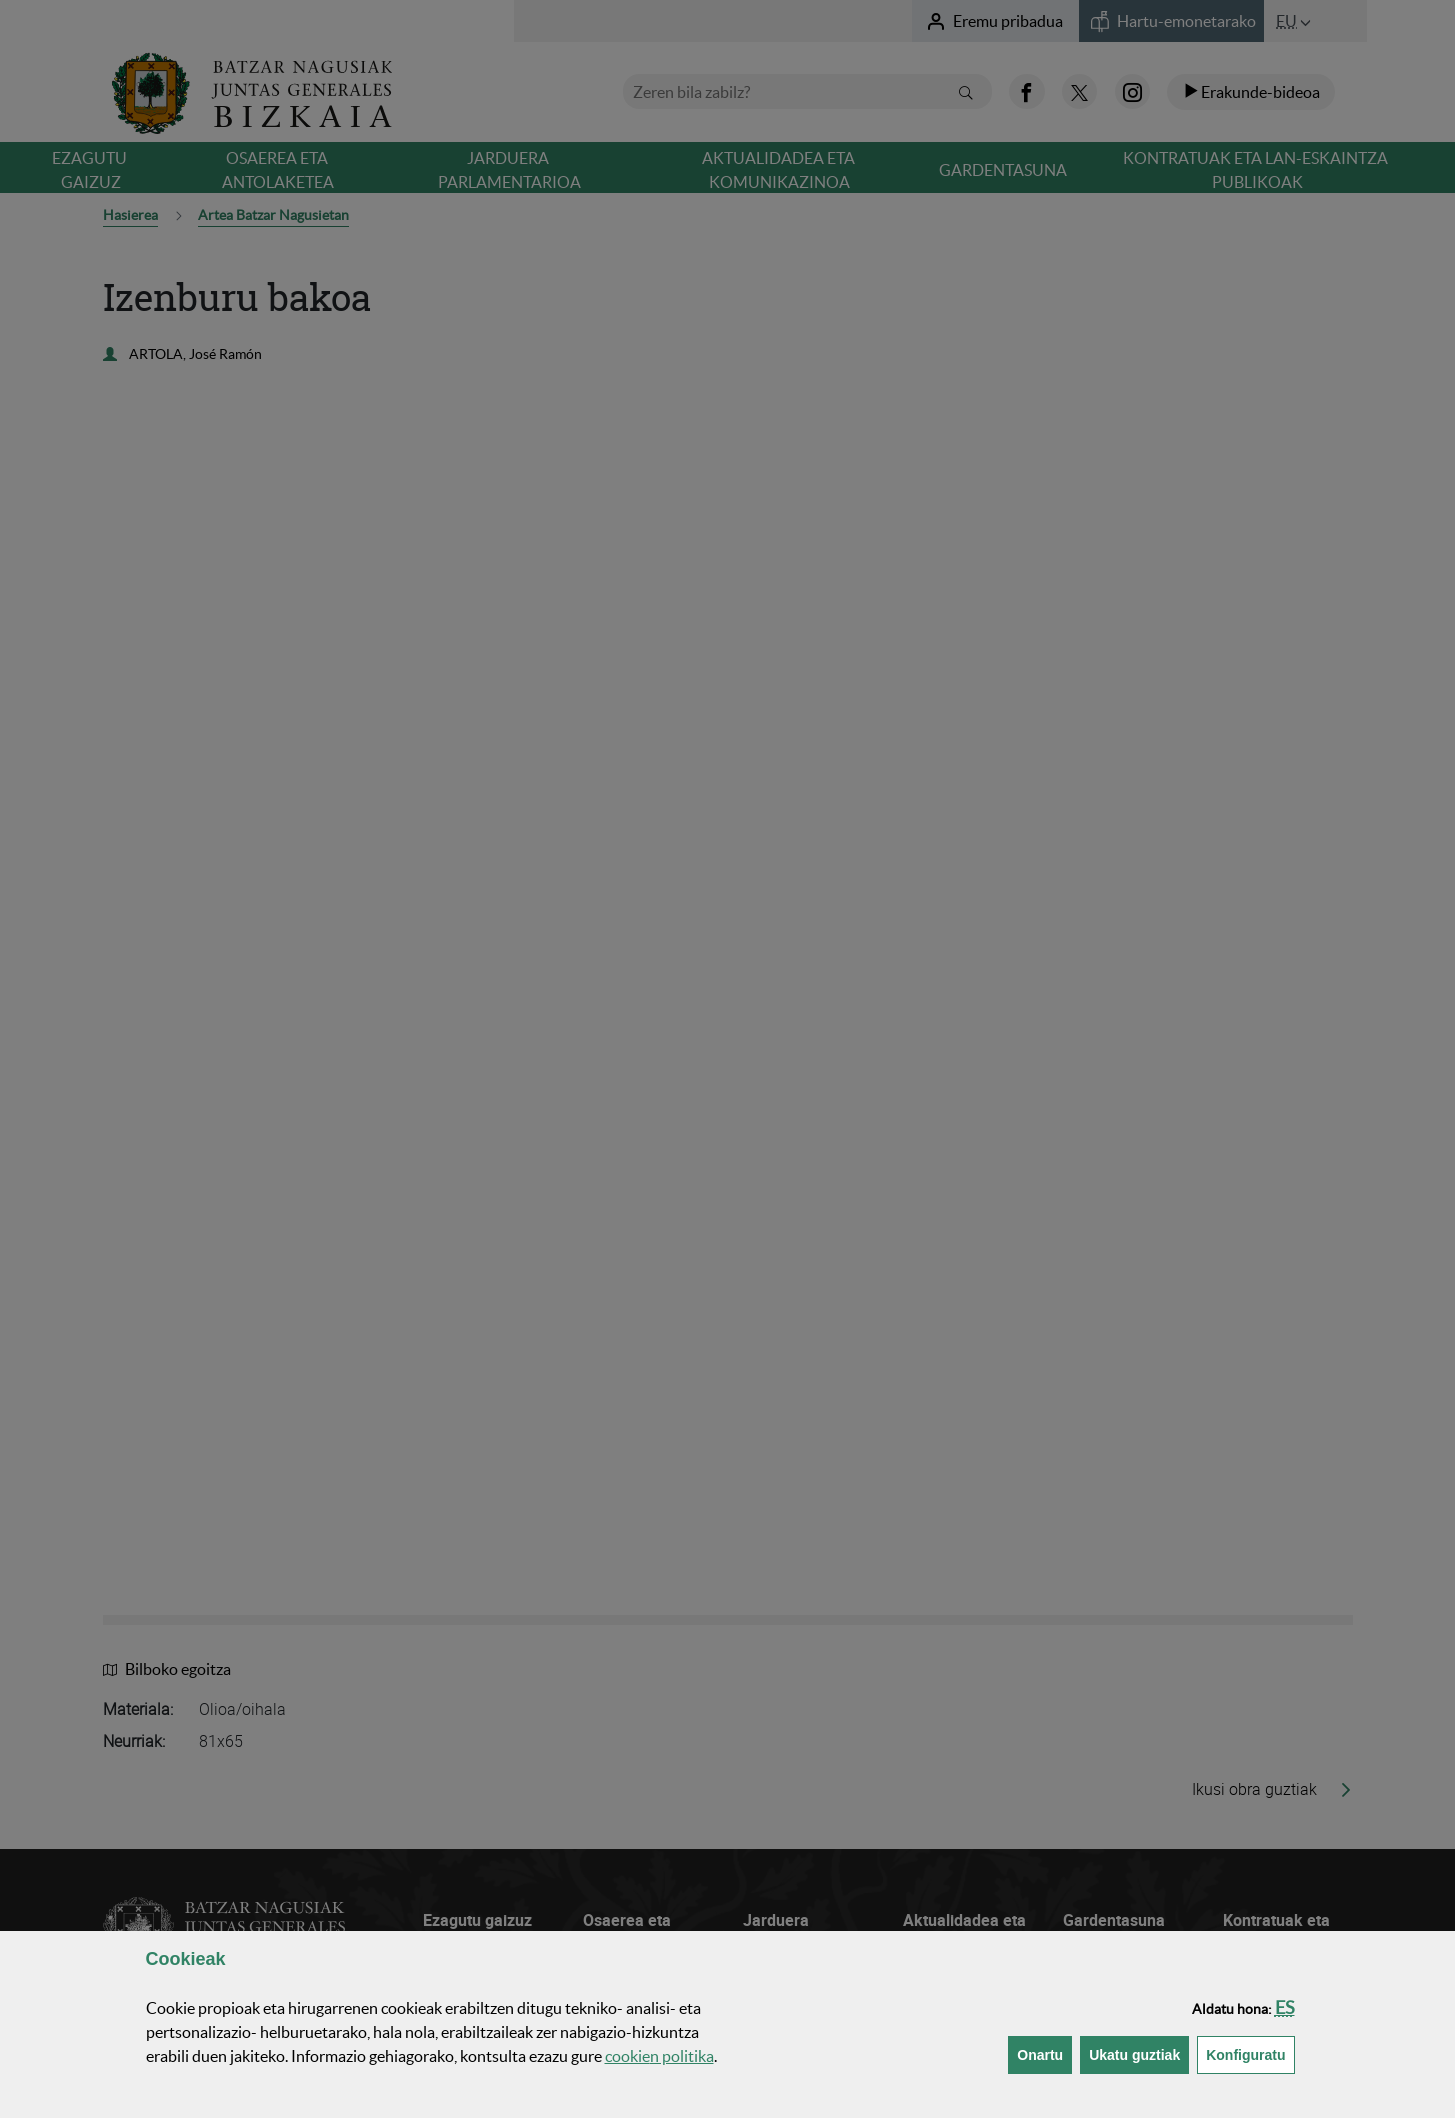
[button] (1285, 2007)
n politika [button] (659, 2056)
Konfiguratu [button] (1250, 2053)
